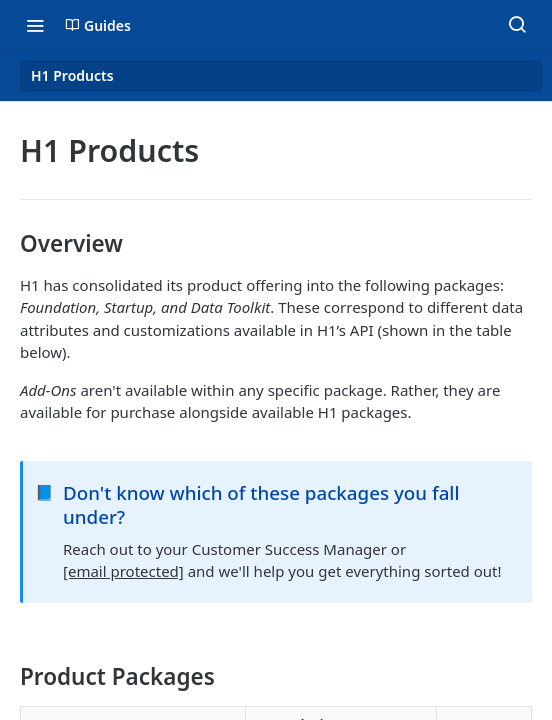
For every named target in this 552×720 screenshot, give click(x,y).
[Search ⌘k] (517, 25)
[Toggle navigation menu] (35, 25)
